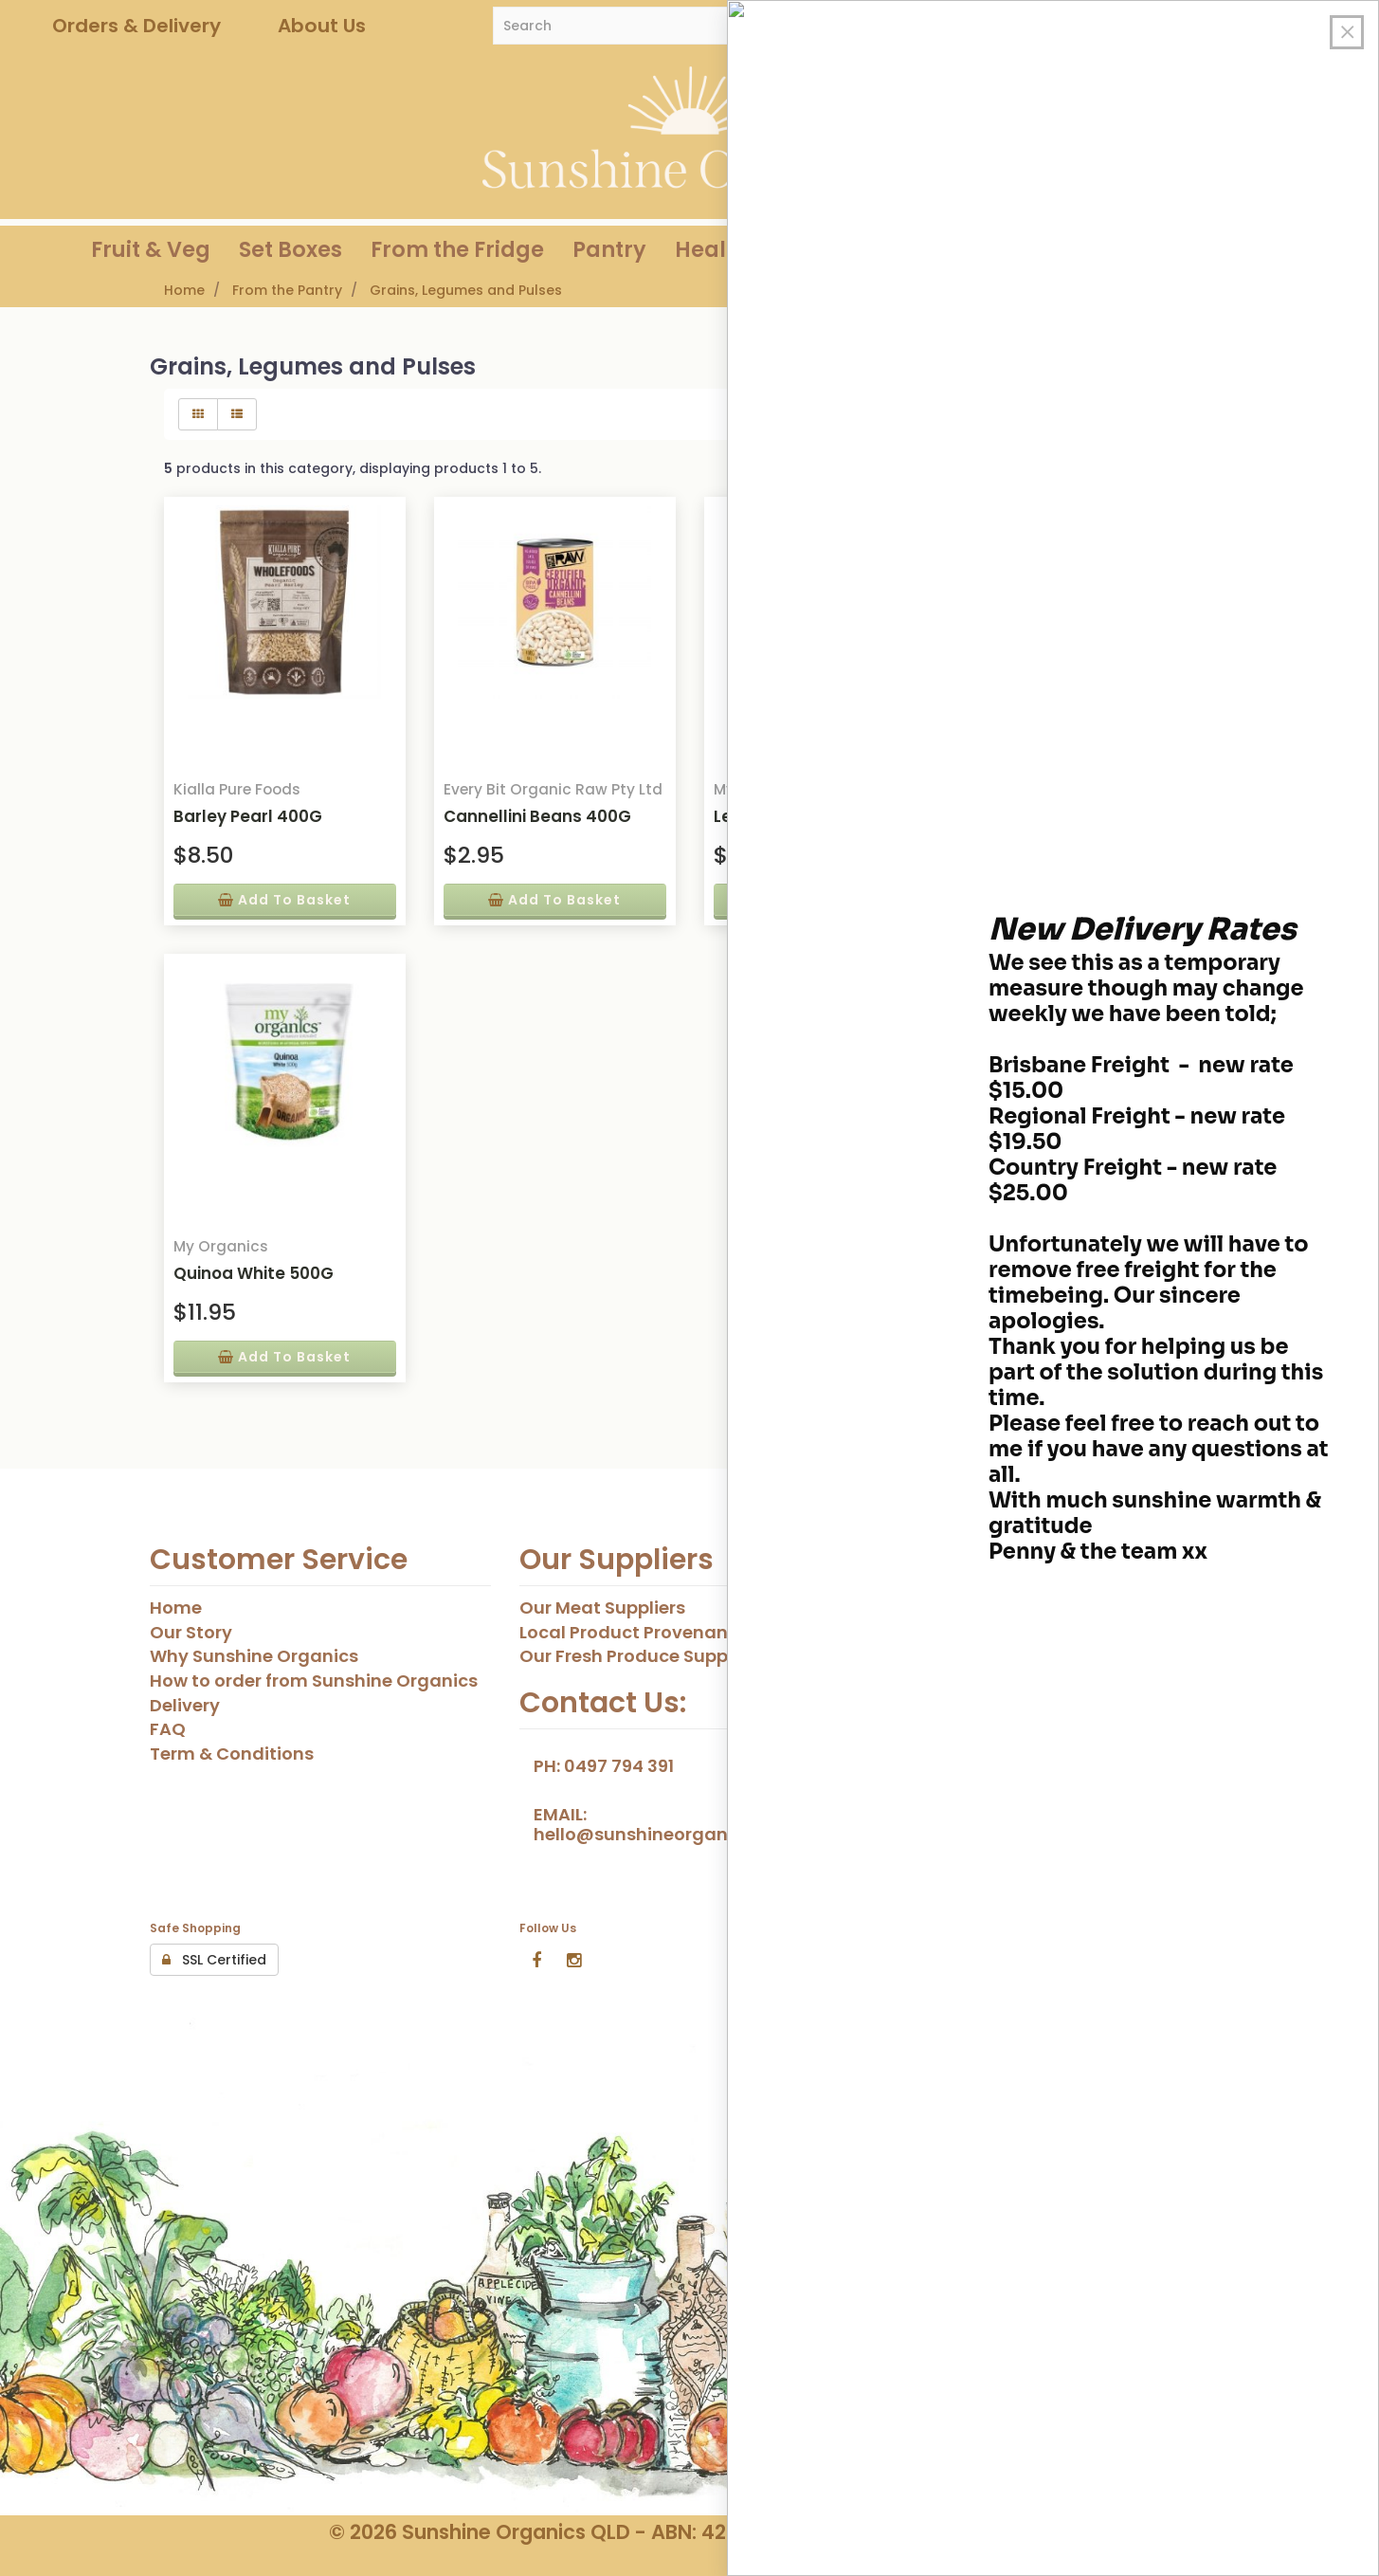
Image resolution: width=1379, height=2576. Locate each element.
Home (184, 290)
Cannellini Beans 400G (537, 816)
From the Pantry (287, 290)
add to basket (284, 899)
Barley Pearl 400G (247, 816)
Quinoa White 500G (253, 1273)
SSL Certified (214, 1959)
